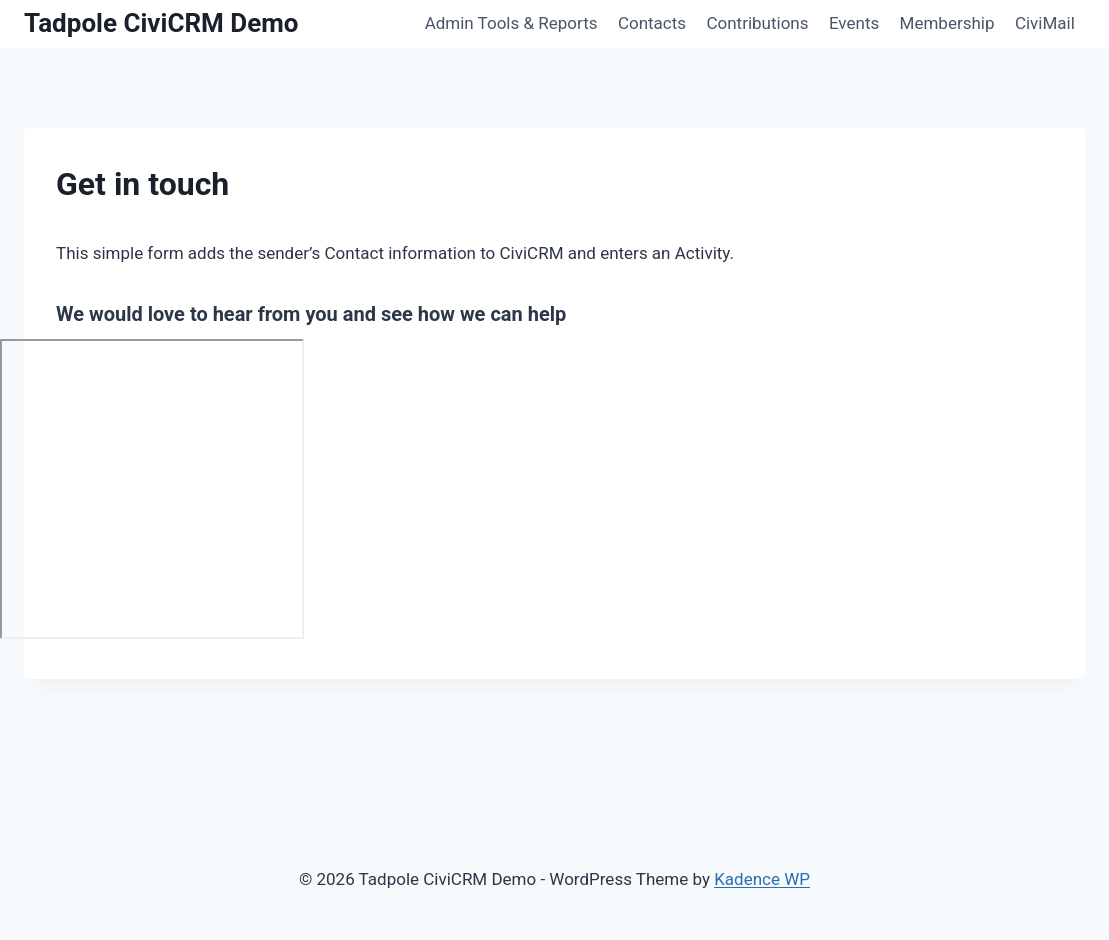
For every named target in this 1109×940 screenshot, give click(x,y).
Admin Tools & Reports (511, 23)
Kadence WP (762, 879)
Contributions (757, 23)
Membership (947, 23)
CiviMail (1045, 23)
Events (854, 23)
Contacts (652, 23)
